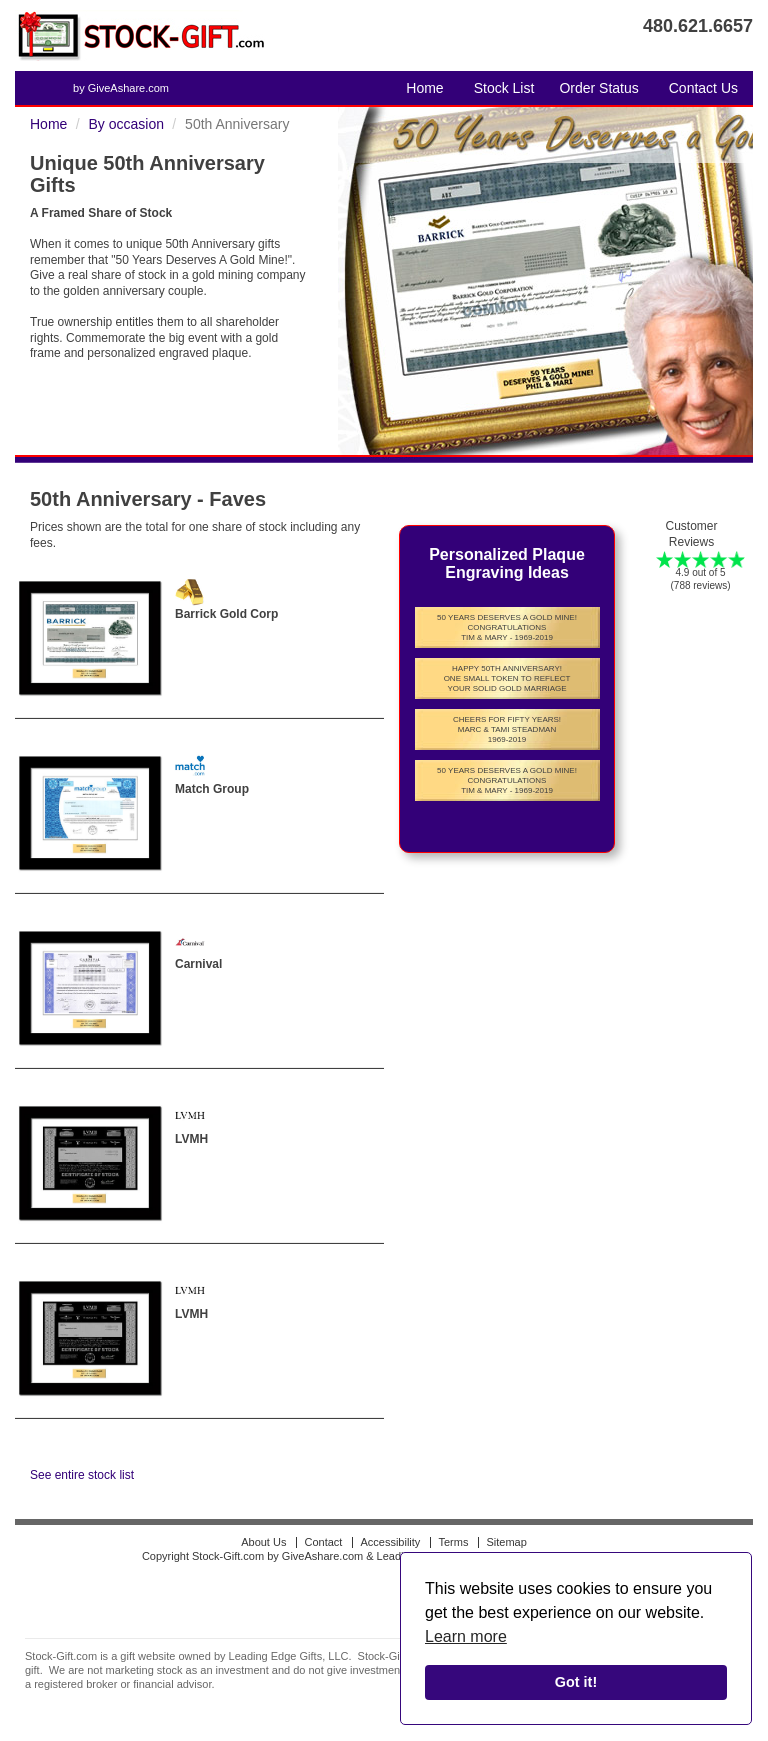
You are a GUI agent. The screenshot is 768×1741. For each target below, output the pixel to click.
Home (424, 88)
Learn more (466, 1636)
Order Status (598, 88)
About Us (263, 1542)
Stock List (504, 88)
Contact (323, 1542)
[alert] (576, 1639)
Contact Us (703, 88)
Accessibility (390, 1542)
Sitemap (506, 1542)
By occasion (125, 124)
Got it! (576, 1682)
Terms (453, 1542)
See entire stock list (82, 1475)
